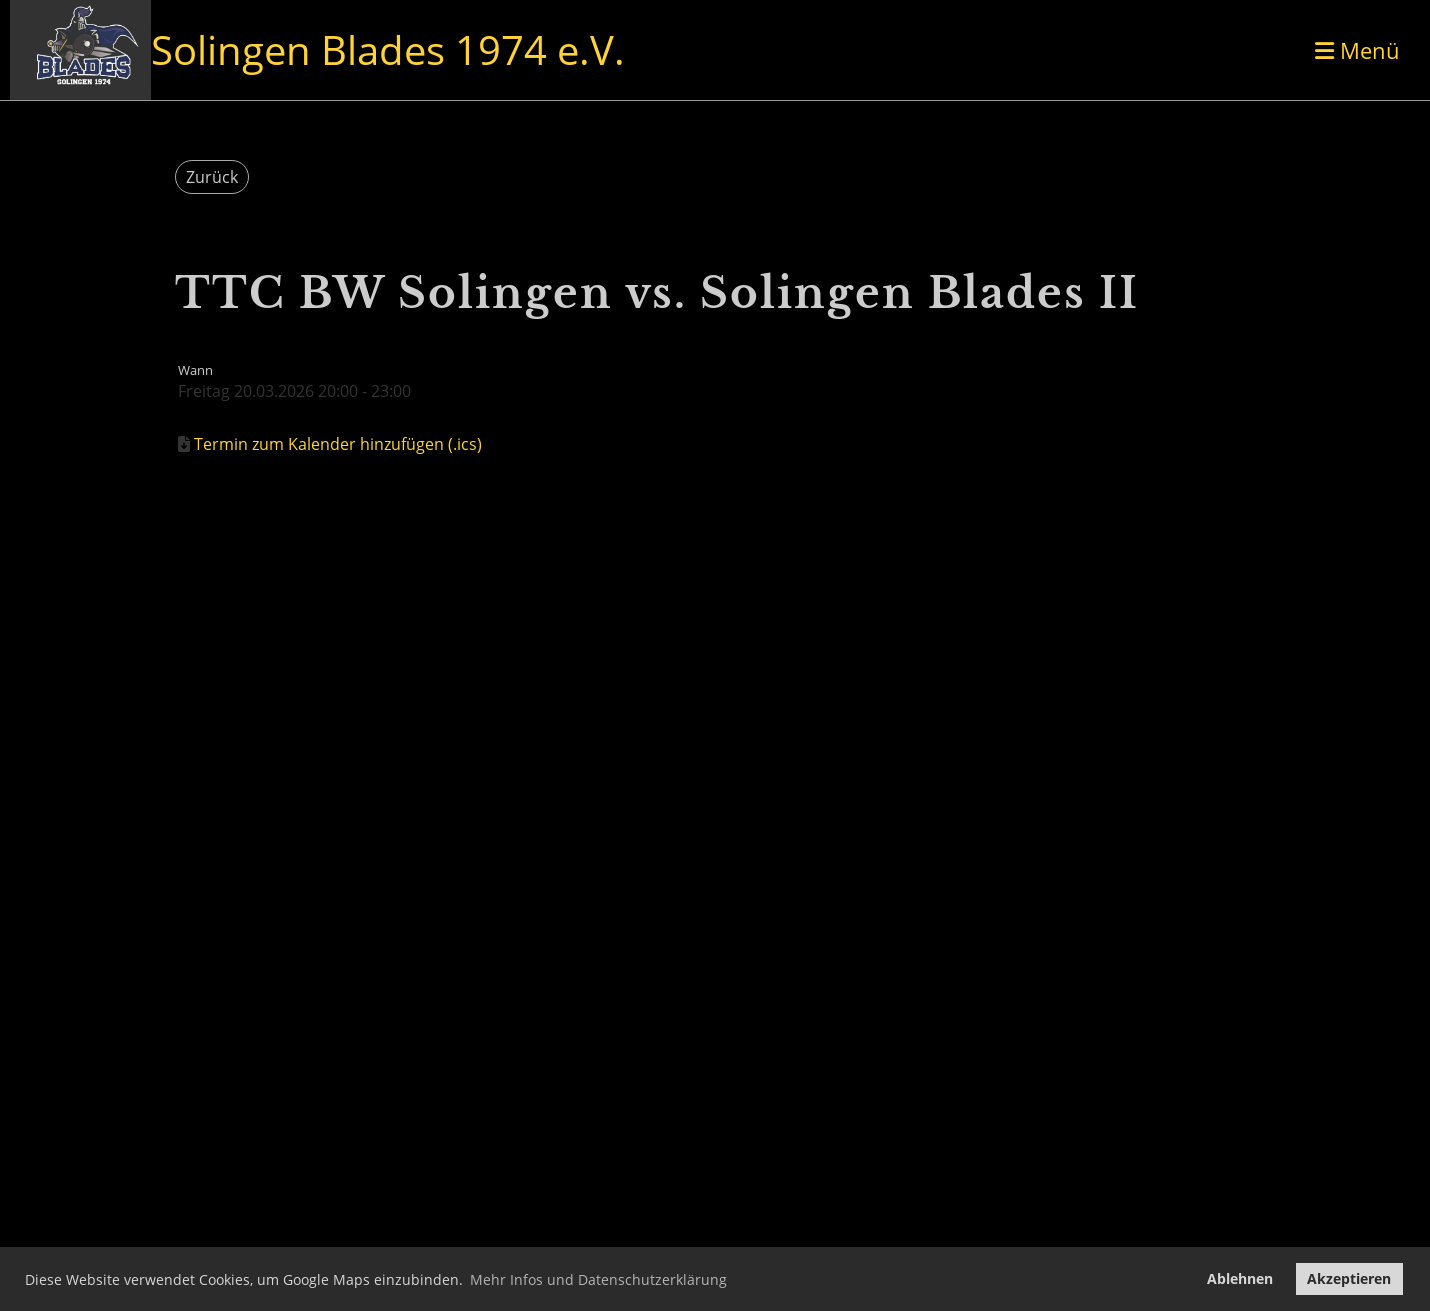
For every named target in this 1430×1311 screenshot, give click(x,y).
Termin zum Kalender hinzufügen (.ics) (338, 444)
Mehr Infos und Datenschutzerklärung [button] (598, 1279)
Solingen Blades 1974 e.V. (388, 49)
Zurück (212, 177)
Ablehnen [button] (1240, 1278)
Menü (1357, 50)
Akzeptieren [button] (1349, 1278)
